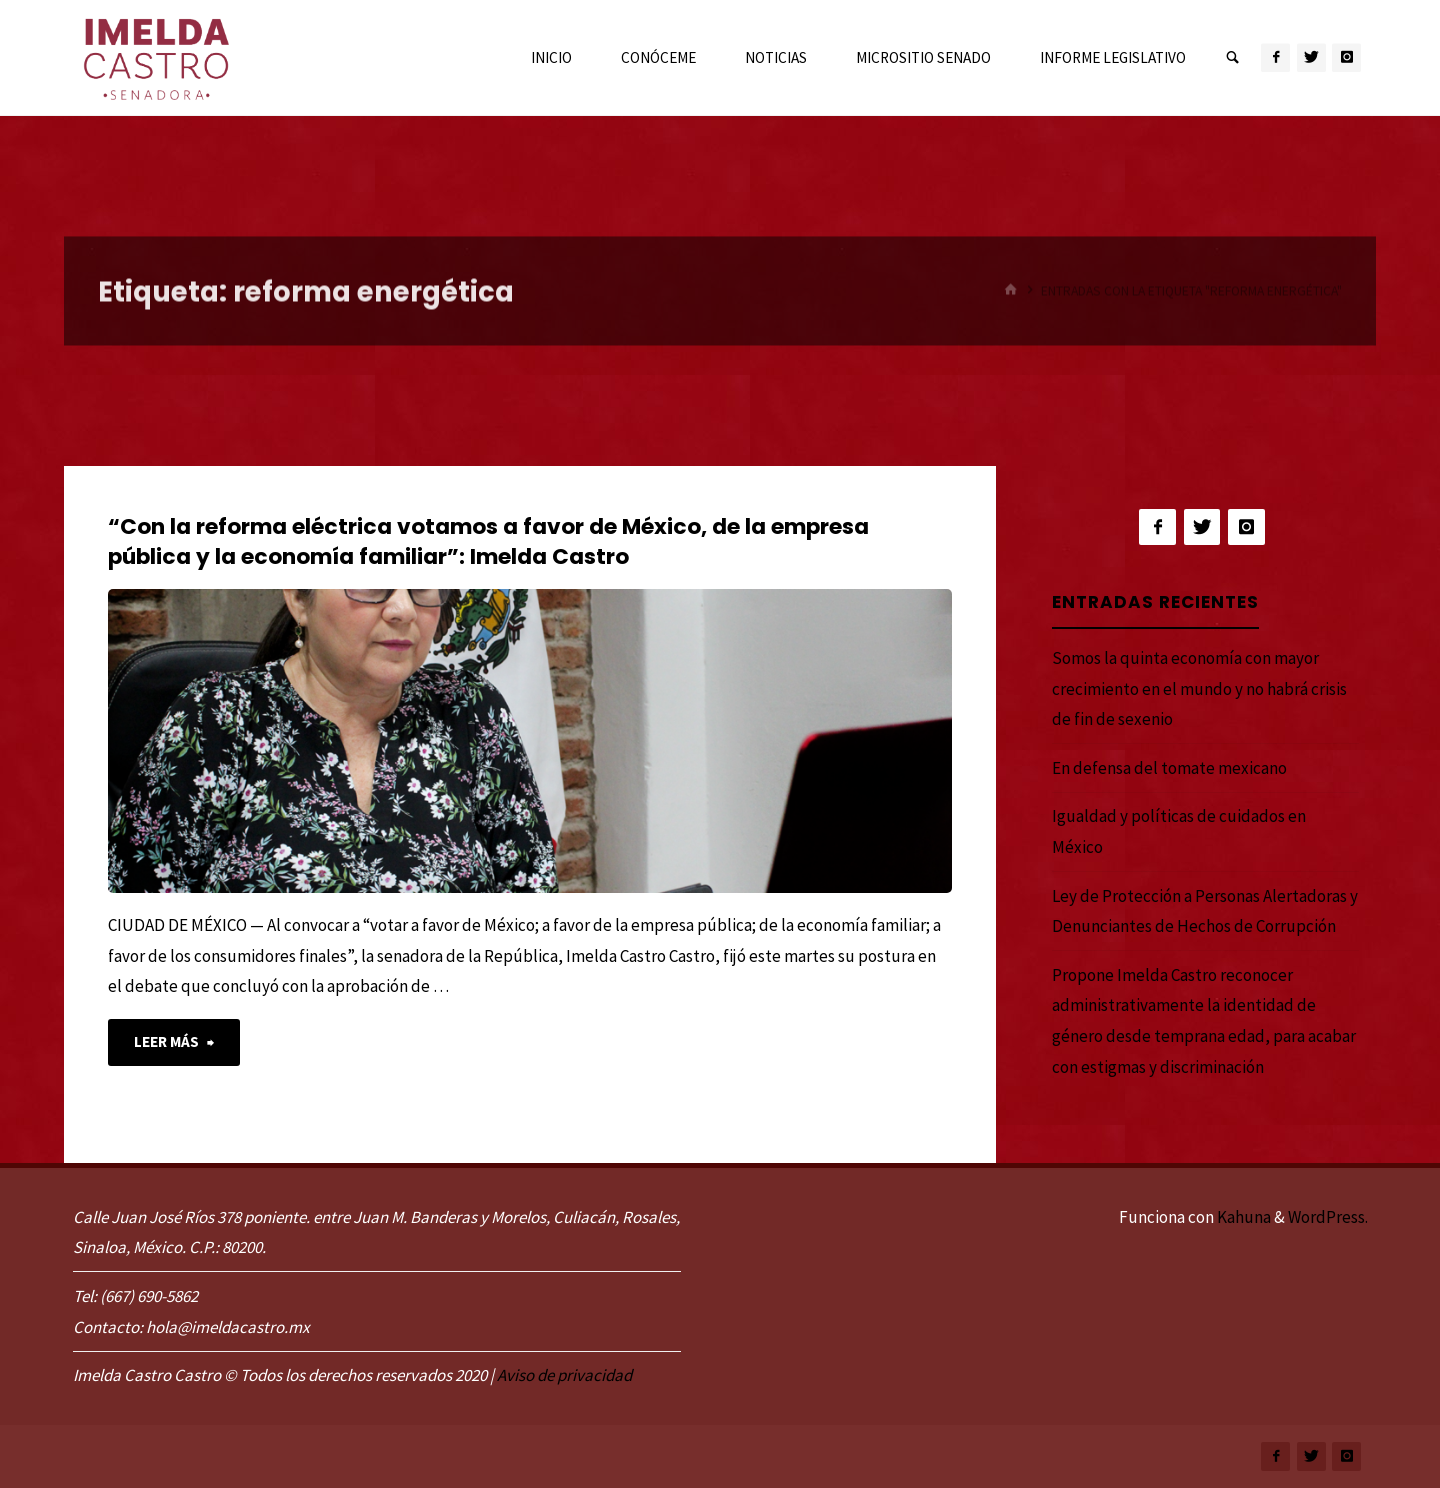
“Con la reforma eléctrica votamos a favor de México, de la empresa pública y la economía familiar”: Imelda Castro (488, 541)
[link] (1232, 58)
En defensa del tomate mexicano (1169, 768)
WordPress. (1328, 1217)
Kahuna (1242, 1217)
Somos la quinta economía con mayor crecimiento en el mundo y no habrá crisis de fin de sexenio (1199, 688)
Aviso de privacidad (564, 1375)
